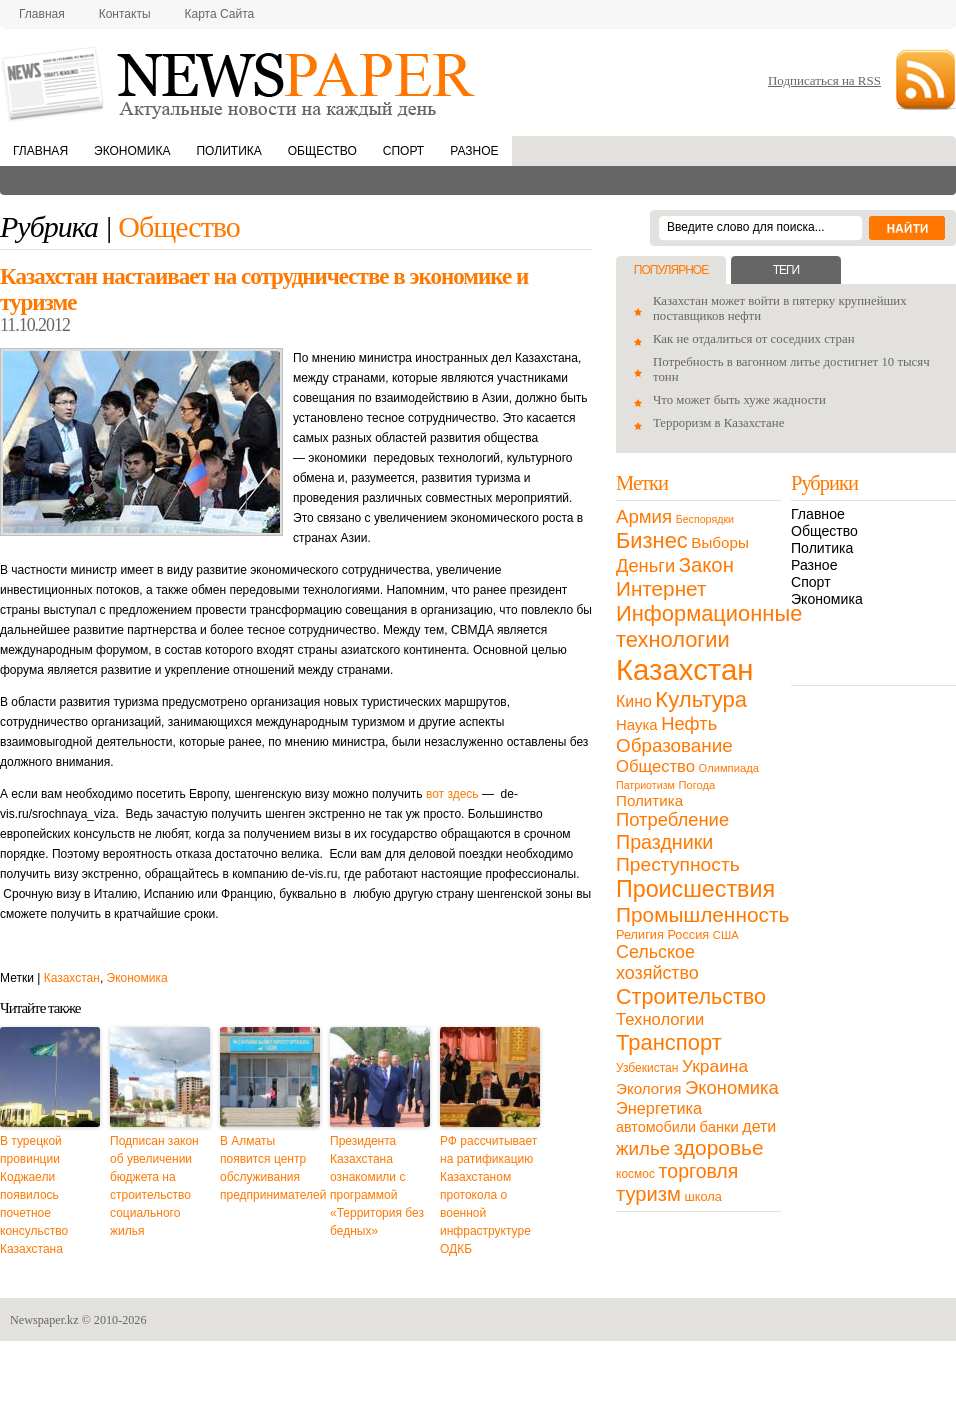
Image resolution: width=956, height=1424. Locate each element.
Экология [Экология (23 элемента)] (648, 1088)
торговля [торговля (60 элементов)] (699, 1171)
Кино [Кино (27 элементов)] (634, 701)
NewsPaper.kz (240, 82)
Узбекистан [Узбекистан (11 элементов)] (647, 1068)
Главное (818, 514)
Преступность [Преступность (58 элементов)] (678, 864)
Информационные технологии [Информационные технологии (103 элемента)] (709, 626)
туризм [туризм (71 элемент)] (648, 1194)
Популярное (671, 270)
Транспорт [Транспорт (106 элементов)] (669, 1042)
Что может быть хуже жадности (739, 400)
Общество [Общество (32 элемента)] (655, 766)
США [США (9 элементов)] (726, 935)
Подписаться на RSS (824, 80)
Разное (474, 151)
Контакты (125, 14)
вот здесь (452, 794)
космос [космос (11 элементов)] (635, 1174)
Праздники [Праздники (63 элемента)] (664, 842)
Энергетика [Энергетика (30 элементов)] (659, 1108)
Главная (42, 14)
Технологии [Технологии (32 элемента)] (660, 1019)
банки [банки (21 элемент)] (719, 1127)
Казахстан (72, 978)
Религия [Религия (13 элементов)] (640, 934)
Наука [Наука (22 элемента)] (637, 724)
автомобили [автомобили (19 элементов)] (656, 1127)
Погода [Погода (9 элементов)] (696, 785)
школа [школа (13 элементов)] (703, 1196)
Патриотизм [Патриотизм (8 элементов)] (645, 785)
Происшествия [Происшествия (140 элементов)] (695, 889)
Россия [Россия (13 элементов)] (688, 934)
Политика (228, 151)
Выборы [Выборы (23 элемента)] (719, 542)
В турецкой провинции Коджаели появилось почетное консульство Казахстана (34, 1195)
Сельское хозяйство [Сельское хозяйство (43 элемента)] (657, 962)
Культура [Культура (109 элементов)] (701, 699)
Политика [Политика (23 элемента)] (649, 800)
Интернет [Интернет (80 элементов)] (661, 588)
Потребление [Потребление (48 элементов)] (672, 819)
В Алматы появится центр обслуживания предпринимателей (270, 1168)
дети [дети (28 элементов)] (759, 1126)
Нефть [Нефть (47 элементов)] (689, 723)
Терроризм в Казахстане (718, 423)
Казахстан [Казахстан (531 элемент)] (684, 669)
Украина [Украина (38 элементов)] (715, 1066)
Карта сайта (220, 14)
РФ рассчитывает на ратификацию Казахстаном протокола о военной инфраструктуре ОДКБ (488, 1195)
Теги (786, 270)
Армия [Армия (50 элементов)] (644, 516)
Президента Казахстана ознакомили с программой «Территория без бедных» (377, 1186)
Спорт (403, 151)
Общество (322, 151)
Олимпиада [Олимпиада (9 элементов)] (729, 768)
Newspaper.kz (44, 1320)
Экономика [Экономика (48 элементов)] (732, 1087)
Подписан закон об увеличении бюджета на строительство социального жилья (154, 1186)
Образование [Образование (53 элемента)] (674, 745)
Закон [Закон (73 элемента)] (706, 565)
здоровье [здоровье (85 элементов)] (719, 1147)
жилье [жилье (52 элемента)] (643, 1148)
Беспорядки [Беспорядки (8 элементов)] (705, 519)
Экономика (132, 151)
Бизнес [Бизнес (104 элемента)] (652, 540)
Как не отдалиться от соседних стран (754, 339)
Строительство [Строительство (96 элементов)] (691, 996)
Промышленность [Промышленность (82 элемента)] (702, 914)
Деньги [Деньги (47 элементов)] (645, 565)
